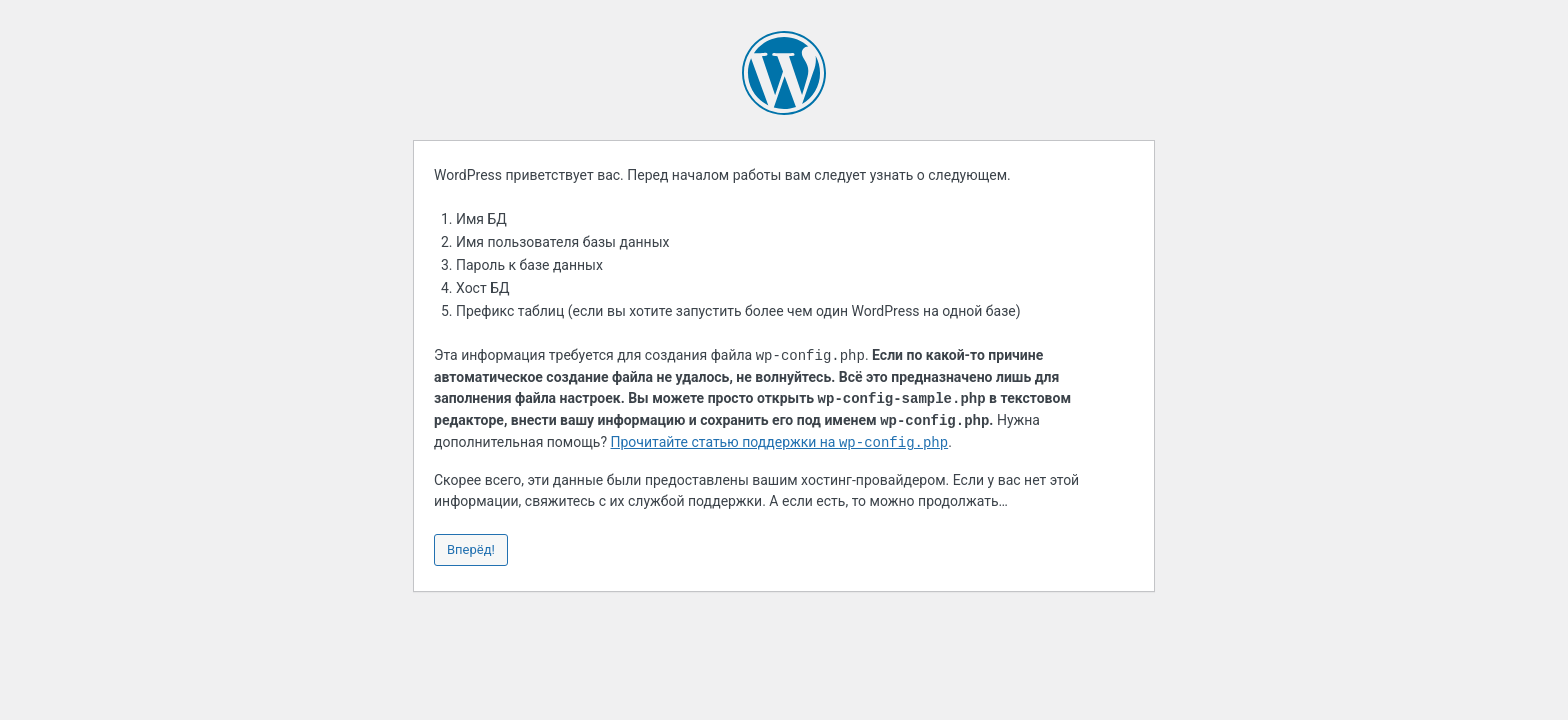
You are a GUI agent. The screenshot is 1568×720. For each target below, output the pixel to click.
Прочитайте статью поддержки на (780, 443)
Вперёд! (471, 549)
